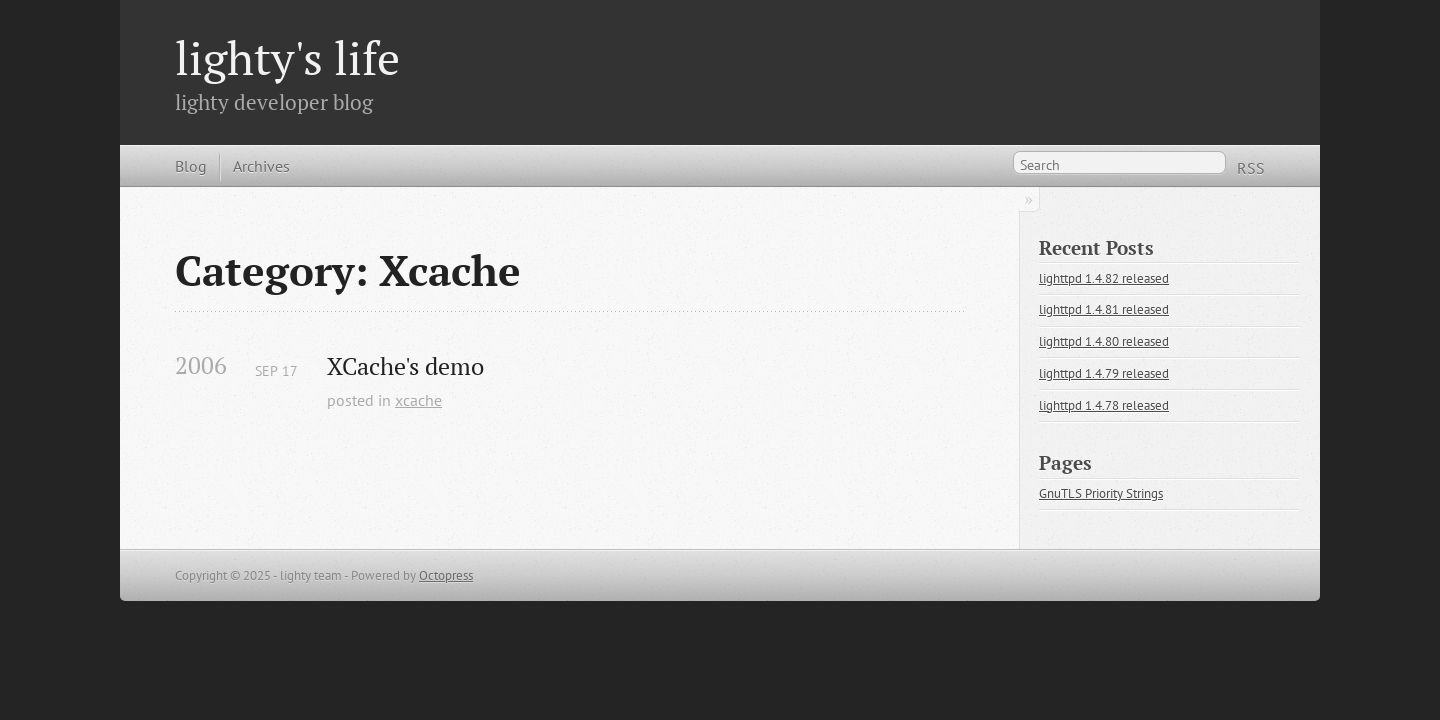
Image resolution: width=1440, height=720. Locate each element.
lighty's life (287, 57)
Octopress (446, 575)
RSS (1251, 168)
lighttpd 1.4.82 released (1104, 278)
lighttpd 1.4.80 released (1104, 341)
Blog (191, 166)
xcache (418, 400)
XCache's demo (405, 366)
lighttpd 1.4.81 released (1104, 309)
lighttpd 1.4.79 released (1104, 373)
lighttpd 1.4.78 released (1104, 405)
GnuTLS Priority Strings (1101, 493)
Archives (261, 166)
